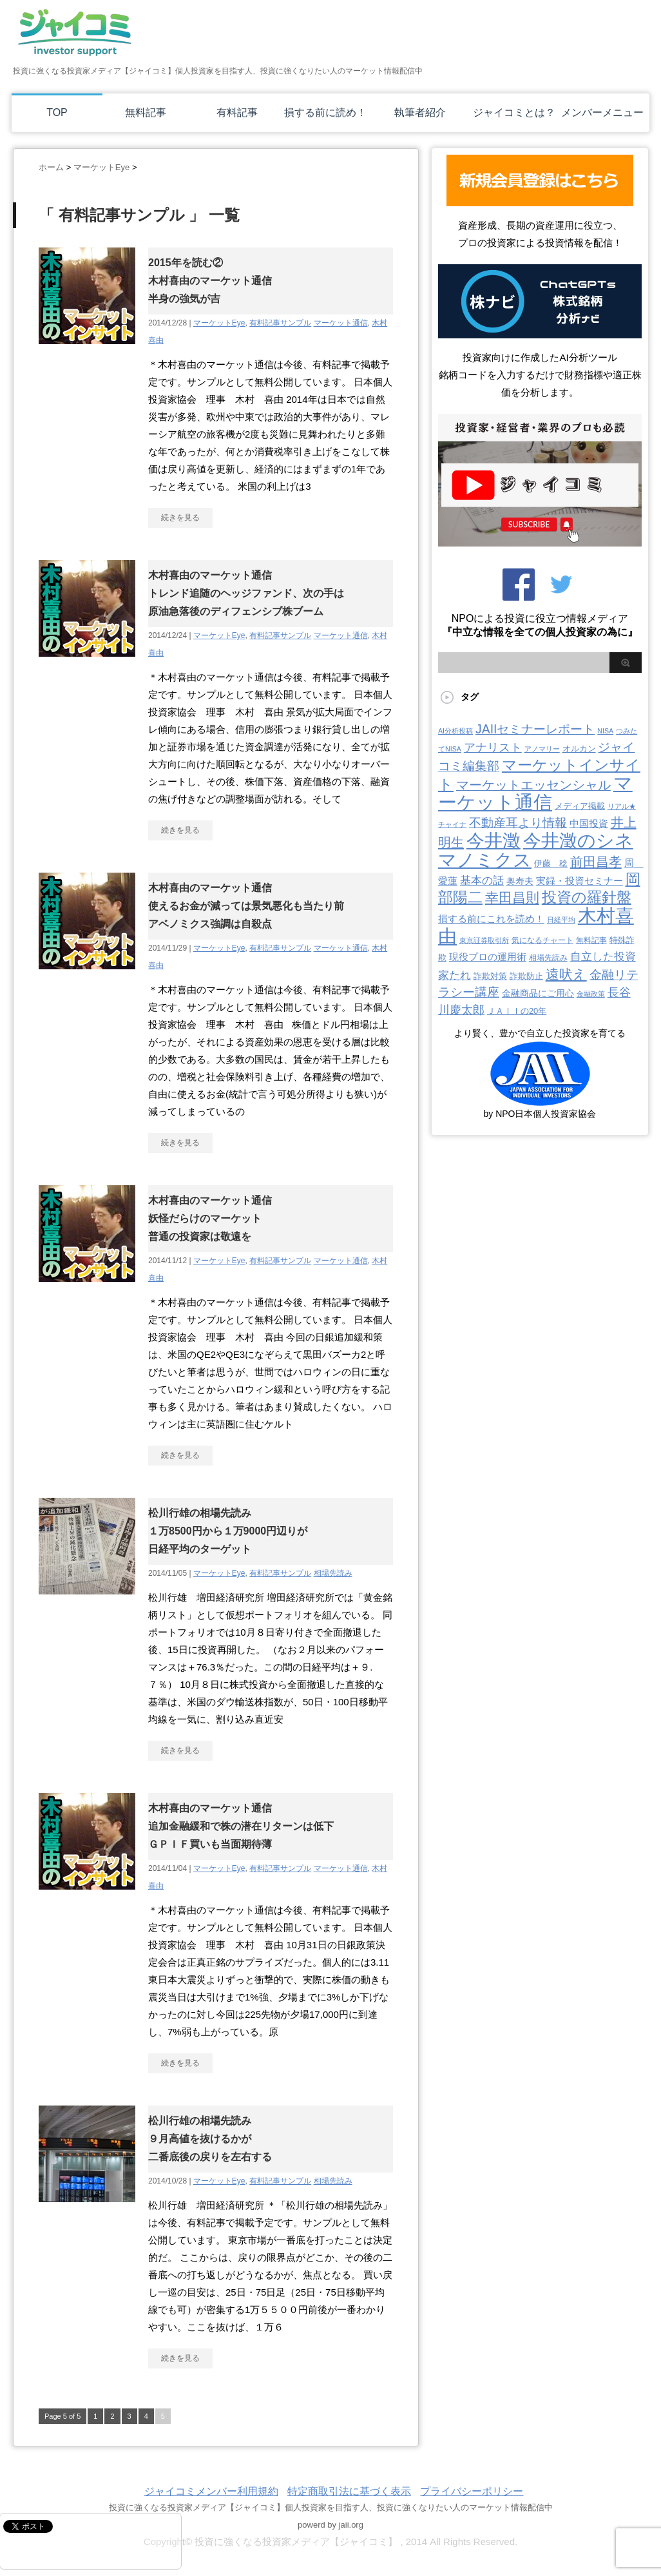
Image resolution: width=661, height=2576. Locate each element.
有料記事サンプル (280, 322)
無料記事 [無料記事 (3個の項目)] (591, 940)
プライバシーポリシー (471, 2491)
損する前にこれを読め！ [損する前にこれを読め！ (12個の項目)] (491, 918)
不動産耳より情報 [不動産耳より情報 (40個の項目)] (518, 822)
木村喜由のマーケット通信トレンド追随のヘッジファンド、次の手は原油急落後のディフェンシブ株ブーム (246, 593)
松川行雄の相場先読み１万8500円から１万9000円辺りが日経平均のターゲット (227, 1530)
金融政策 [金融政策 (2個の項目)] (591, 994)
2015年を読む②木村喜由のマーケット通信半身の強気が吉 (210, 280)
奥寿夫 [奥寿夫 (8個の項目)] (519, 881)
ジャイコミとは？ (514, 112)
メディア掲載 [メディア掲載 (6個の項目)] (580, 806)
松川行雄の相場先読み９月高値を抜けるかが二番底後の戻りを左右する (210, 2138)
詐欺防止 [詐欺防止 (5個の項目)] (526, 976)
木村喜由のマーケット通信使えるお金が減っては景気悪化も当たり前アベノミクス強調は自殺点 (246, 905)
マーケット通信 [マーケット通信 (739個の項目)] (535, 793)
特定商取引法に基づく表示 (349, 2491)
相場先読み (333, 1573)
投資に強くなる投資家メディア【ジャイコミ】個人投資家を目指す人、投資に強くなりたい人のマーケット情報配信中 (331, 2507)
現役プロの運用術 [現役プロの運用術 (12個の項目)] (487, 956)
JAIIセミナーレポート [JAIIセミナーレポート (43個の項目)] (535, 729)
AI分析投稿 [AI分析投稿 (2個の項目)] (455, 731)
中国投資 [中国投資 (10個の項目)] (589, 823)
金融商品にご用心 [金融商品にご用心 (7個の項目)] (538, 993)
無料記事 (145, 112)
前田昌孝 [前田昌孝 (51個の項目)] (596, 862)
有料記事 (237, 112)
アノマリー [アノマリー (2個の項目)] (542, 749)
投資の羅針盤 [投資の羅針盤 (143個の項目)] (586, 897)
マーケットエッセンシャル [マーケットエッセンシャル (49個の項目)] (533, 785)
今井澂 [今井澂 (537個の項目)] (493, 841)
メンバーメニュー (602, 112)
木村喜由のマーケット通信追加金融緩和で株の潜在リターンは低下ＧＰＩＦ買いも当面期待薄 (241, 1826)
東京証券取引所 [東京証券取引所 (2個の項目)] (484, 940)
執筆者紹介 (420, 112)
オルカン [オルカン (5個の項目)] (579, 748)
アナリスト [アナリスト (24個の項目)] (493, 747)
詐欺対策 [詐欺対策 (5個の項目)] (490, 976)
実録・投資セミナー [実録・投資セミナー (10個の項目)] (579, 881)
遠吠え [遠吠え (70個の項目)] (566, 974)
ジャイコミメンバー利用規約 (211, 2491)
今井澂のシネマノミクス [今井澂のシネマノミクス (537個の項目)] (535, 850)
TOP (57, 112)
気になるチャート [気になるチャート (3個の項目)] (542, 940)
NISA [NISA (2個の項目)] (605, 731)
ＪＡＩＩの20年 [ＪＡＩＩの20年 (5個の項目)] (516, 1011)
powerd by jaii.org (330, 2525)
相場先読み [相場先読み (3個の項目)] (548, 958)
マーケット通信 (341, 322)
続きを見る (180, 517)
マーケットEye (219, 322)
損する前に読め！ (325, 112)
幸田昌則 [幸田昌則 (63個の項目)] (512, 897)
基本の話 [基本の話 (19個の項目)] (482, 881)
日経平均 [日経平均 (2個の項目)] (561, 920)
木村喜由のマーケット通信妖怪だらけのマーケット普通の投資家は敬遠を (210, 1218)
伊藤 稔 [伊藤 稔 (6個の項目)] (551, 863)
